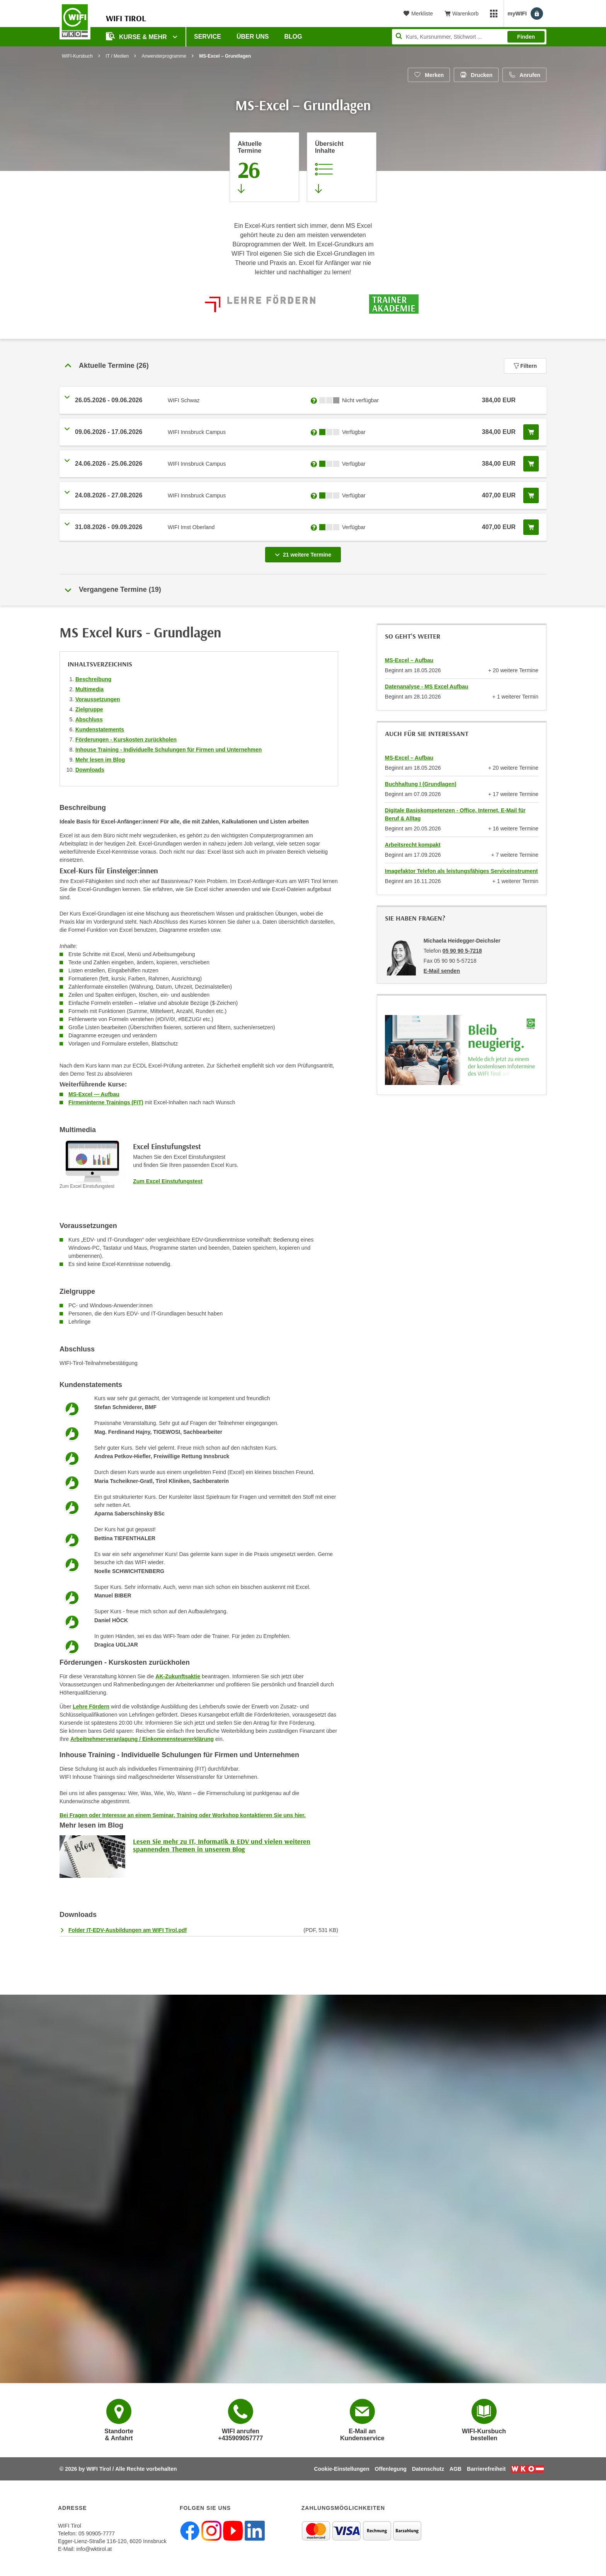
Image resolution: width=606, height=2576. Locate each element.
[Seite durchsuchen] (469, 36)
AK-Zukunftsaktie (177, 1676)
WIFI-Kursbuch (77, 56)
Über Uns (253, 36)
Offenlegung (391, 2469)
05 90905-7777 (96, 2533)
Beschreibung (93, 679)
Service (207, 36)
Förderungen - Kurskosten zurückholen (126, 739)
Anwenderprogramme (164, 56)
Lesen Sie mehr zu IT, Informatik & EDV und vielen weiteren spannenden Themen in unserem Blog (221, 1845)
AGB (455, 2469)
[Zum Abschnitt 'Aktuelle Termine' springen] (264, 167)
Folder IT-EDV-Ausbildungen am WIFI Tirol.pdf (127, 1930)
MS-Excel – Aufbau (409, 660)
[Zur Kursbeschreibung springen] (341, 167)
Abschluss (89, 719)
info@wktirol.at (94, 2549)
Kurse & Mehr (137, 36)
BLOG (293, 36)
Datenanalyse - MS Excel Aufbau (426, 686)
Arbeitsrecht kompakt (413, 845)
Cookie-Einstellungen (341, 2469)
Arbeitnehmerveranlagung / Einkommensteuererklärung (142, 1739)
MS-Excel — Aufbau (93, 1094)
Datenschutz (428, 2469)
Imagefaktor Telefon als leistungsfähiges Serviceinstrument (461, 871)
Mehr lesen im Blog (100, 760)
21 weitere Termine (304, 552)
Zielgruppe (89, 709)
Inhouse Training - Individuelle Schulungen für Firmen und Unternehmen (168, 749)
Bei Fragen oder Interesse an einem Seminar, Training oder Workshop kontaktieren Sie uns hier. (183, 1815)
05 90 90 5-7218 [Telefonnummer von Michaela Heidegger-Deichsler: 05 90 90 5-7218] (462, 951)
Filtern (525, 366)
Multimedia (89, 689)
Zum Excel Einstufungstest (168, 1181)
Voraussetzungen (97, 699)
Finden (526, 37)
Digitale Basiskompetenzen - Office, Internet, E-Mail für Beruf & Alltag (455, 814)
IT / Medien (117, 56)
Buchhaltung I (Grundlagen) (420, 784)
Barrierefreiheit (486, 2469)
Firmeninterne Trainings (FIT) (105, 1102)
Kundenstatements (99, 729)
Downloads (89, 770)
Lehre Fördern (91, 1706)
